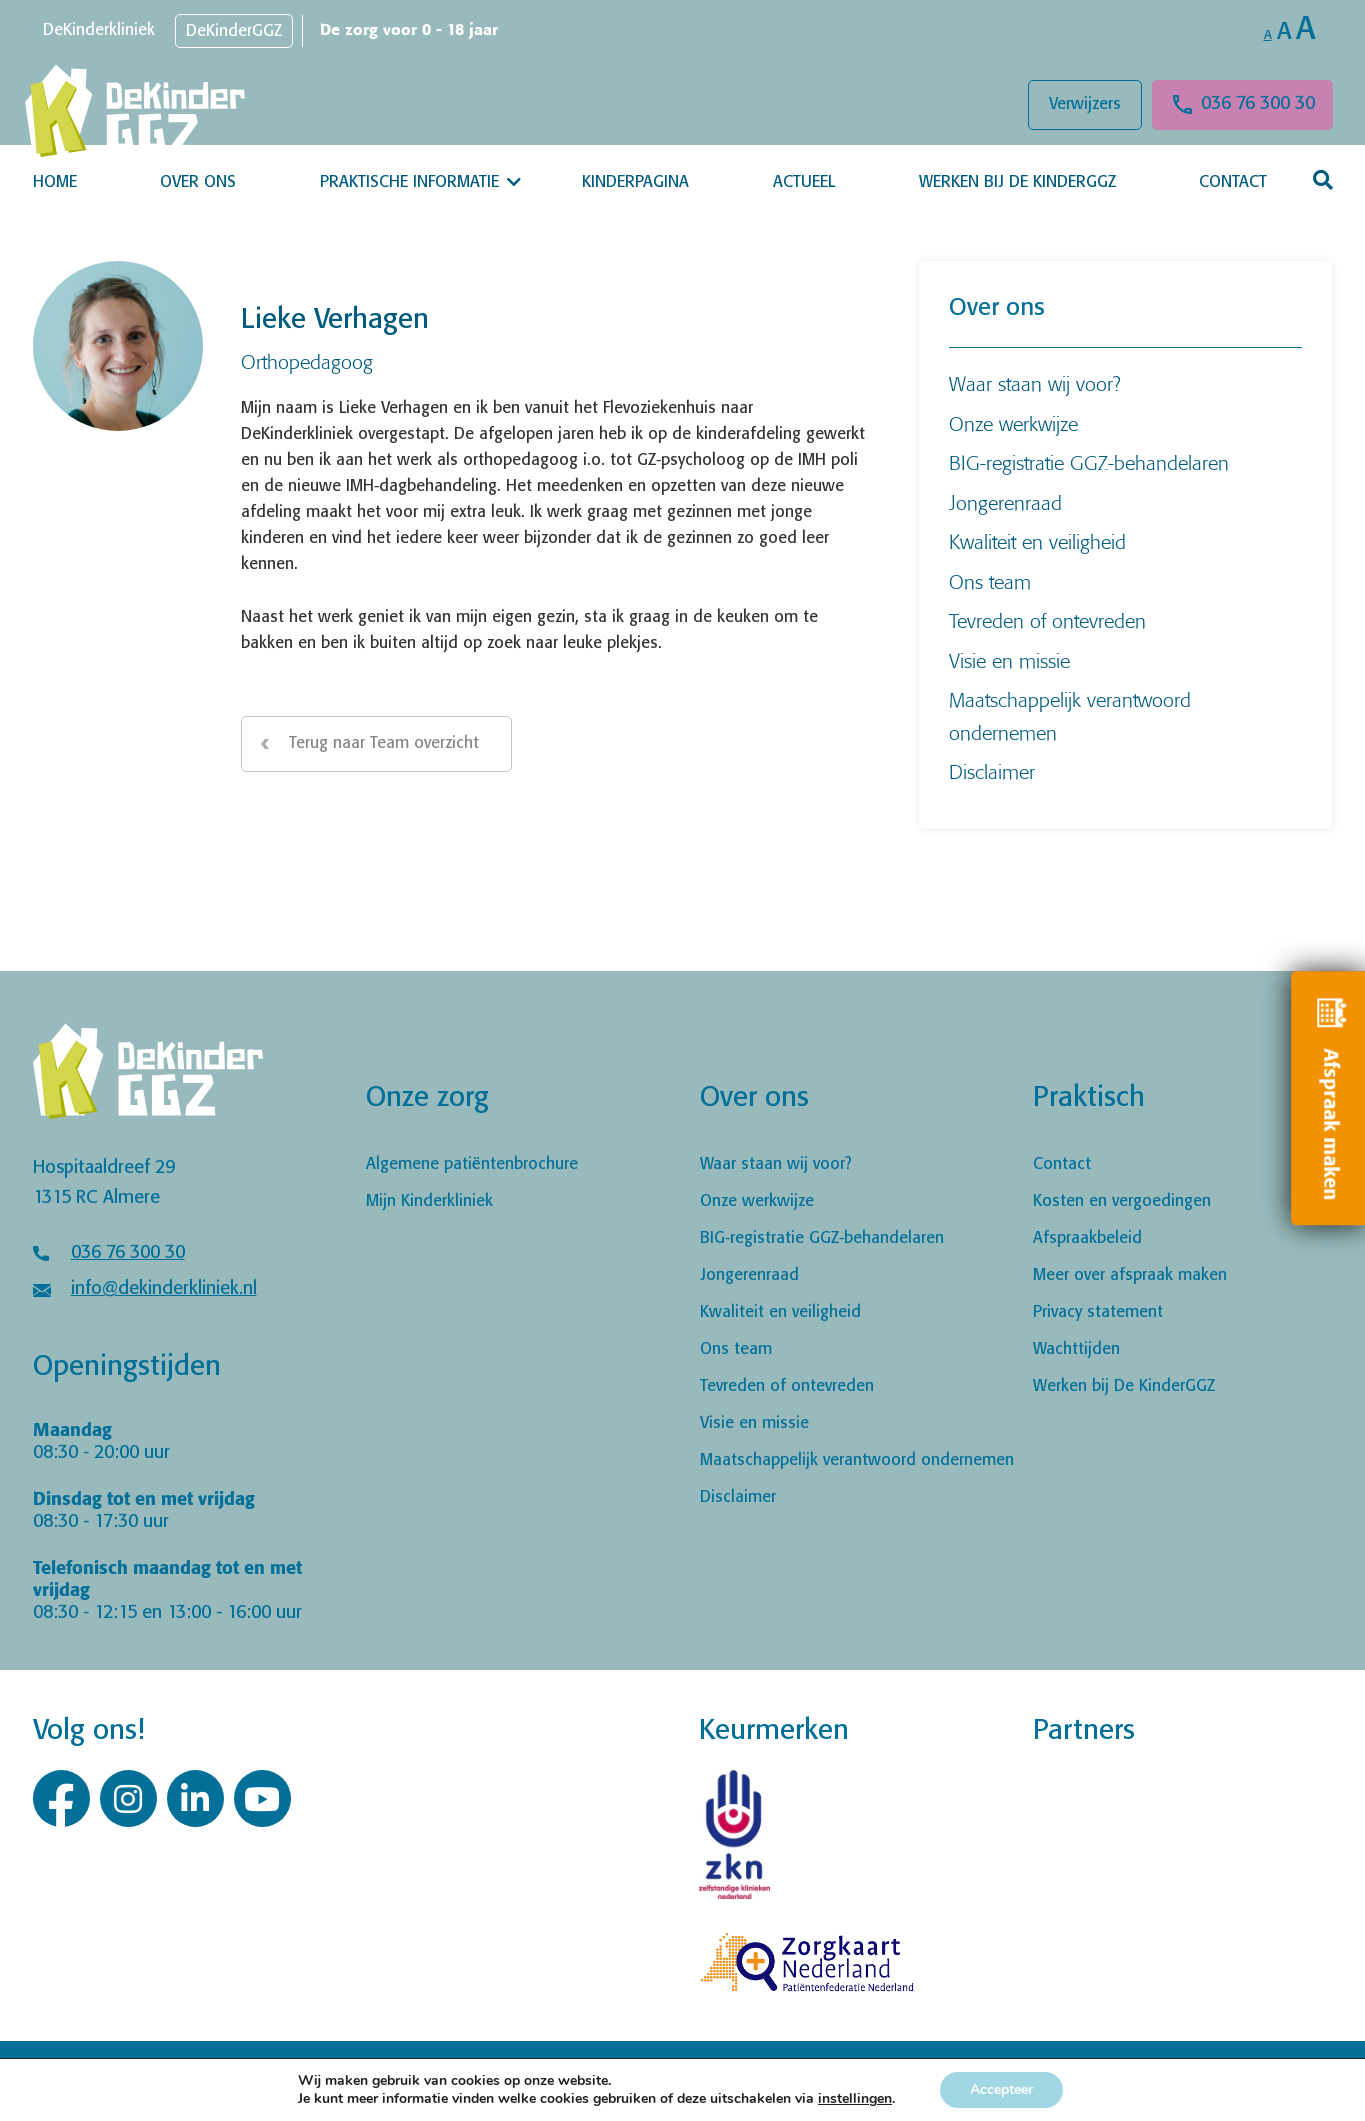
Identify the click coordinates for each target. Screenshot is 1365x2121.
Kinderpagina (635, 182)
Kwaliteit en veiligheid (1037, 541)
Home (55, 182)
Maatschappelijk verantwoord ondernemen (857, 1460)
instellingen (855, 2099)
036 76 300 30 (1258, 104)
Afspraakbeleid (1087, 1238)
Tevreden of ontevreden (1047, 620)
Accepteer (1001, 2089)
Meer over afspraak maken (1130, 1275)
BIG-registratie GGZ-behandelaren (1089, 462)
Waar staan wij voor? (1035, 383)
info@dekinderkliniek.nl (164, 1289)
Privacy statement (1098, 1312)
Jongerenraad (1005, 502)
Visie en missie (1009, 660)
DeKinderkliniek (99, 30)
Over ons (198, 182)
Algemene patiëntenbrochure (472, 1164)
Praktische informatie (409, 182)
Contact (1233, 182)
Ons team (990, 581)
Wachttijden (1076, 1349)
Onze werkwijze (1013, 423)
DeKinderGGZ (234, 31)
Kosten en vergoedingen (1122, 1201)
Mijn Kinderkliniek (429, 1201)
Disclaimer (992, 771)
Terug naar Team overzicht (384, 743)
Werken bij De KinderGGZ (1017, 182)
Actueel (804, 182)
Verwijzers (1085, 104)
